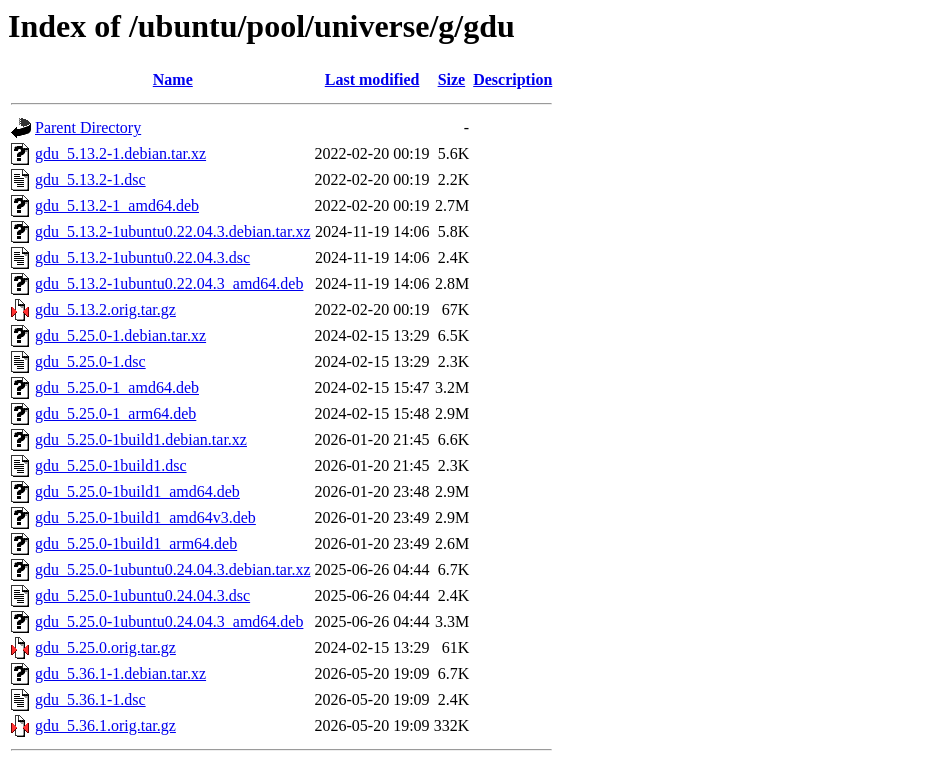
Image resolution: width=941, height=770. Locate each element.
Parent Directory (88, 127)
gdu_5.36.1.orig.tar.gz (105, 725)
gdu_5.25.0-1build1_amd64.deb (137, 491)
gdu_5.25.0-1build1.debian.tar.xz (141, 439)
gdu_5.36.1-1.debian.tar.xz (120, 673)
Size (452, 79)
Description (512, 79)
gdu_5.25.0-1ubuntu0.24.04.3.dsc (142, 595)
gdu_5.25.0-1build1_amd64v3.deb (145, 517)
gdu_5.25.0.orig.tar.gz (105, 647)
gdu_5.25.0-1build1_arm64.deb (136, 543)
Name (173, 79)
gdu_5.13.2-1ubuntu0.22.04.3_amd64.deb (169, 283)
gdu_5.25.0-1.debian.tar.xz (120, 335)
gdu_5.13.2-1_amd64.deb (117, 205)
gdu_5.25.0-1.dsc (90, 361)
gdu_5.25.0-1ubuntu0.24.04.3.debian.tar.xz (173, 569)
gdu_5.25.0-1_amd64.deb (117, 387)
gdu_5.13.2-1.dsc (90, 179)
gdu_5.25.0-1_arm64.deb (115, 413)
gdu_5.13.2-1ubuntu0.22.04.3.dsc (142, 257)
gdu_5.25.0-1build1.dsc (111, 465)
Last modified (372, 79)
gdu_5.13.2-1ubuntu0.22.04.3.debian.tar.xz (173, 231)
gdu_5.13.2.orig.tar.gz (105, 309)
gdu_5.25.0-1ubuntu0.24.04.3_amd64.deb (169, 621)
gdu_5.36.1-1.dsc (90, 699)
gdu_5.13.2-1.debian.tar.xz (120, 153)
